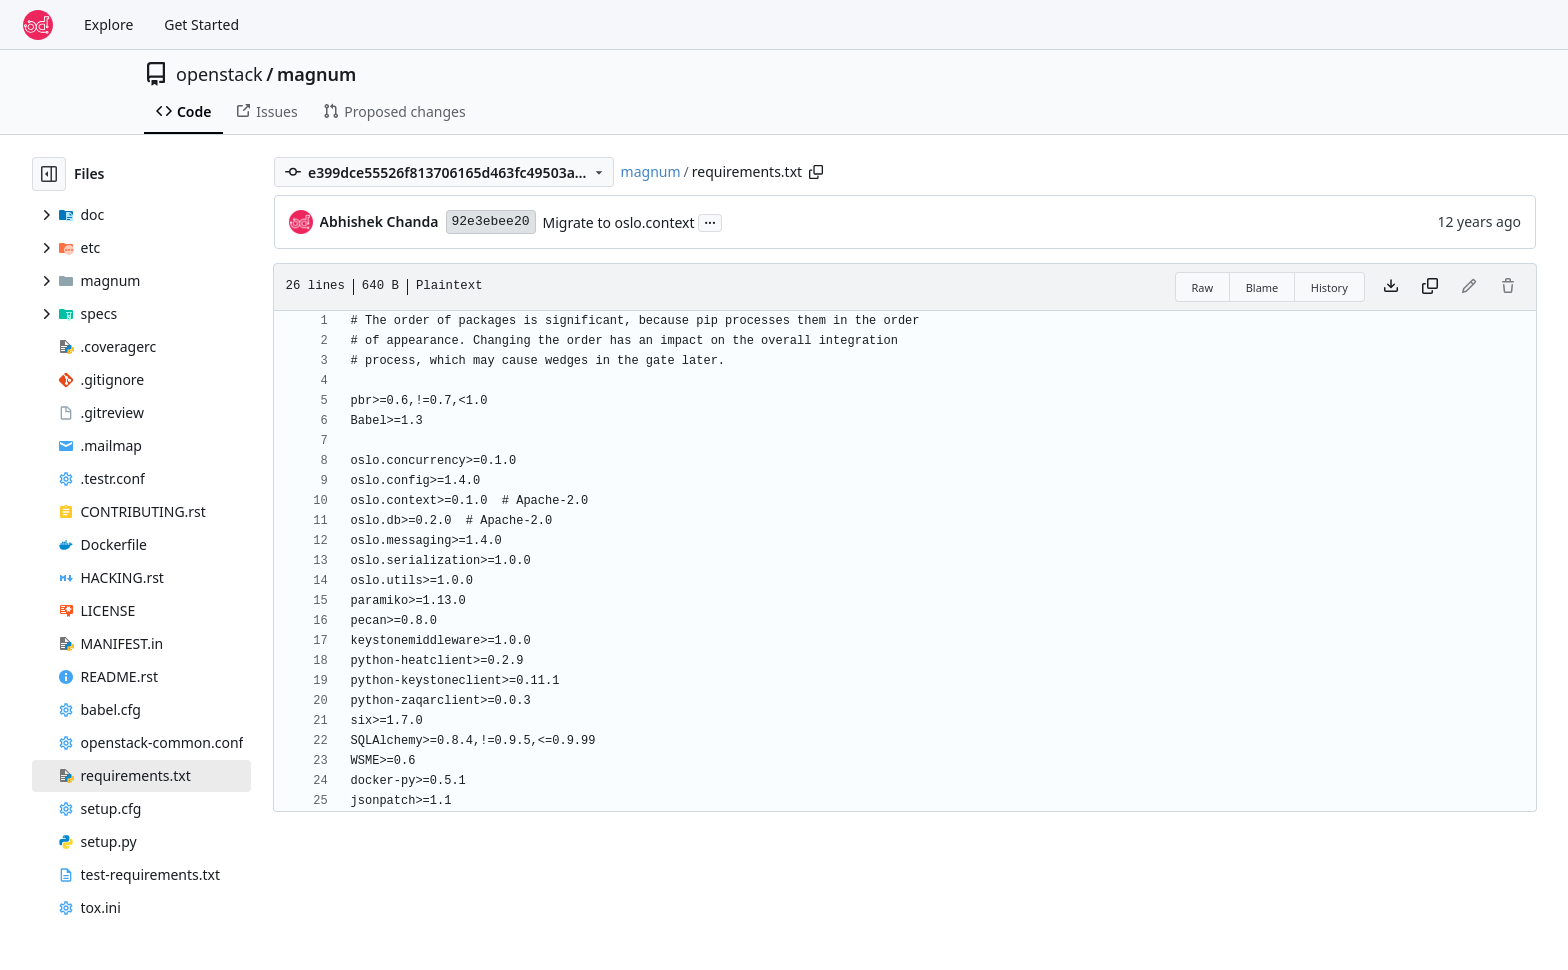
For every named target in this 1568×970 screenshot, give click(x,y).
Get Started (201, 24)
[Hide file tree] (49, 174)
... (710, 221)
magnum (316, 74)
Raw (1203, 287)
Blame (1262, 287)
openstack (219, 74)
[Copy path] (816, 172)
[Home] (38, 25)
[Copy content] (1430, 287)
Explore (108, 24)
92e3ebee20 (491, 221)
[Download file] (1391, 287)
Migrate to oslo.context (619, 222)
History (1329, 287)
